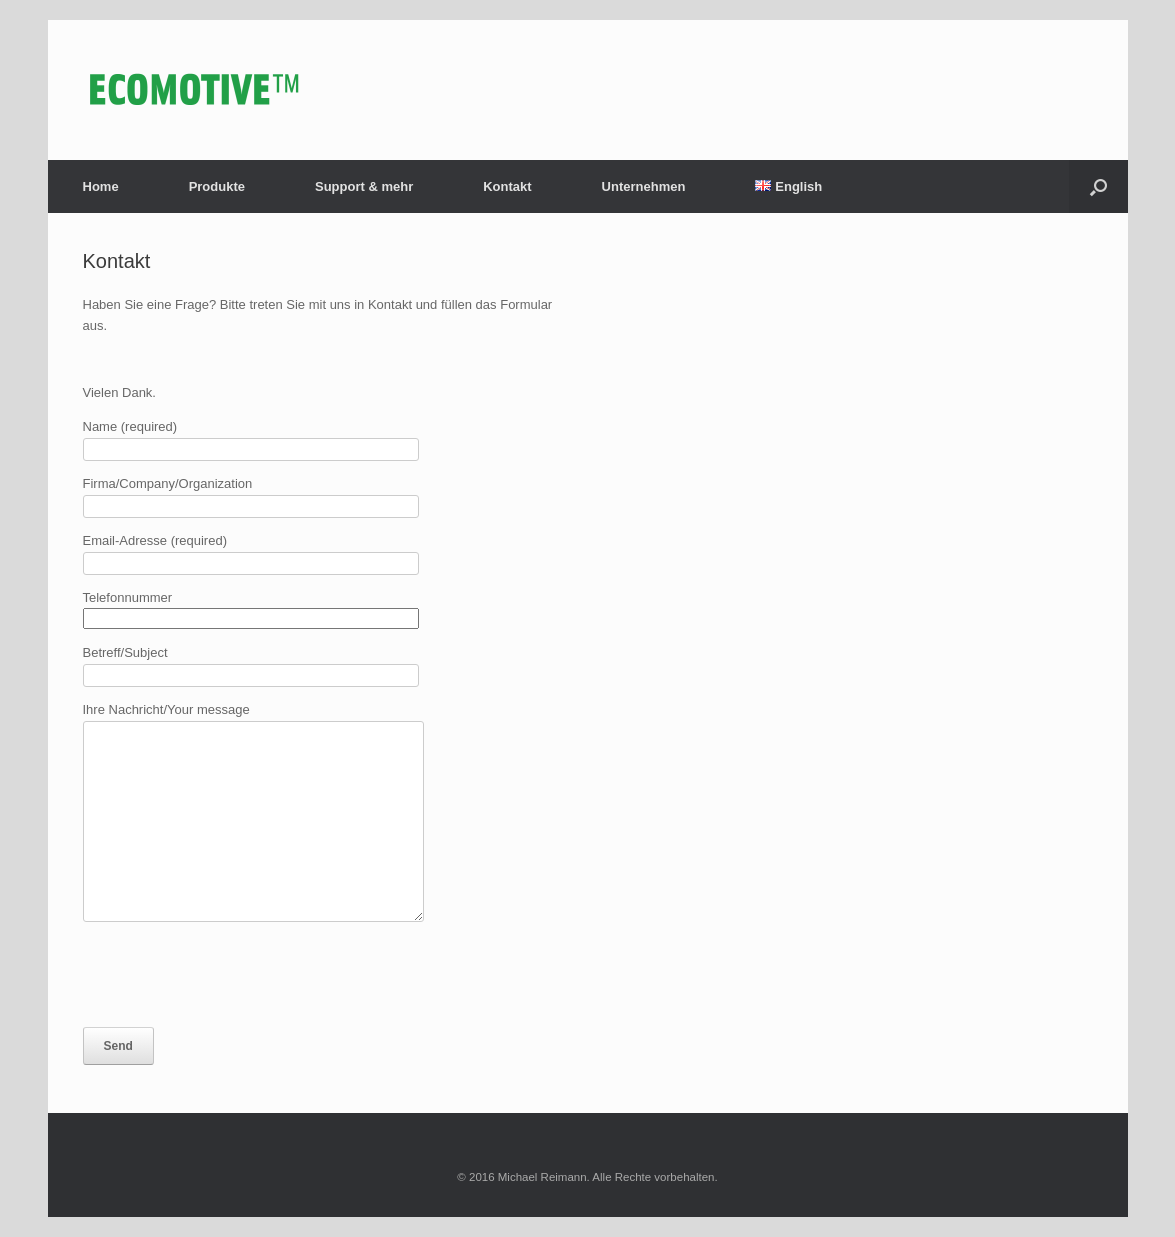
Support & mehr (364, 186)
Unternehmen (644, 186)
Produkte (217, 186)
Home (101, 186)
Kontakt (507, 186)
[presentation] (235, 974)
